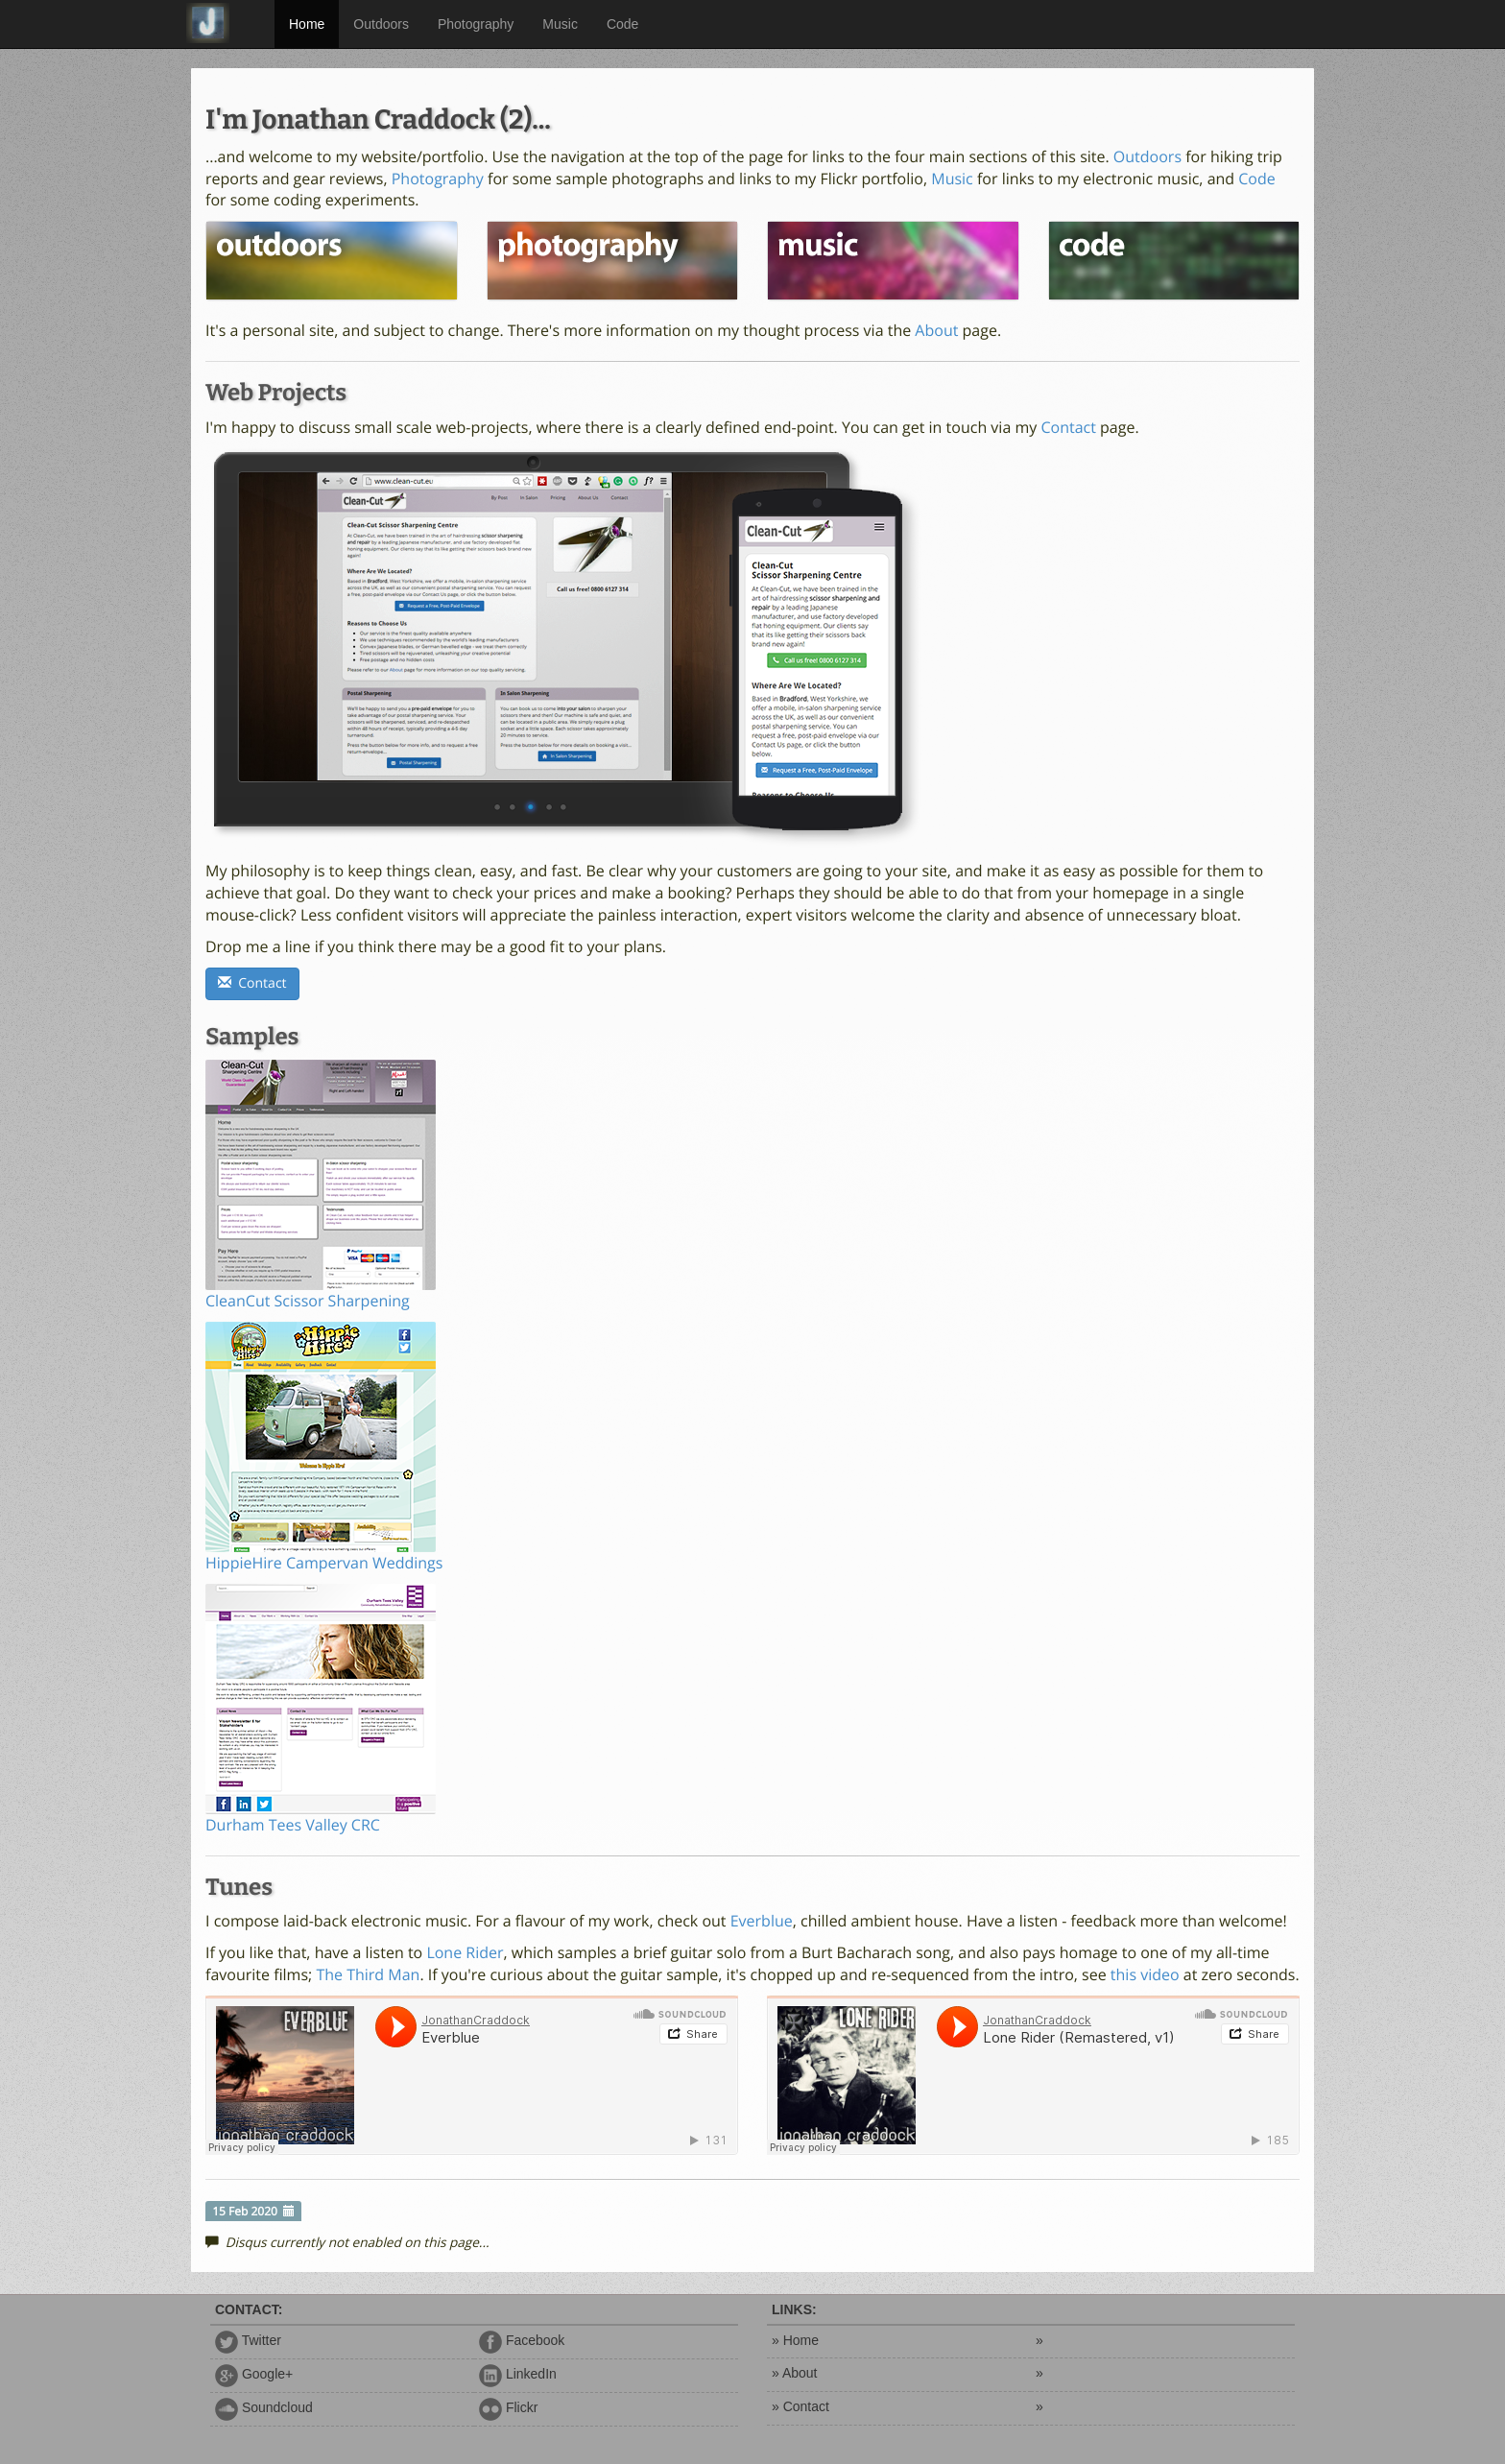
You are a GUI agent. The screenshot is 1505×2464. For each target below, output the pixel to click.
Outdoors (381, 24)
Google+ (254, 2373)
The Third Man (367, 1974)
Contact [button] (252, 983)
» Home (795, 2340)
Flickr (508, 2407)
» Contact (800, 2406)
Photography (476, 24)
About (936, 330)
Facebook (521, 2340)
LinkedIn (518, 2373)
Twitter (248, 2340)
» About (795, 2372)
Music (560, 24)
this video (1145, 1974)
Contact (1067, 427)
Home (306, 24)
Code (622, 24)
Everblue (761, 1920)
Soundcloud (264, 2407)
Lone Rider (464, 1952)
